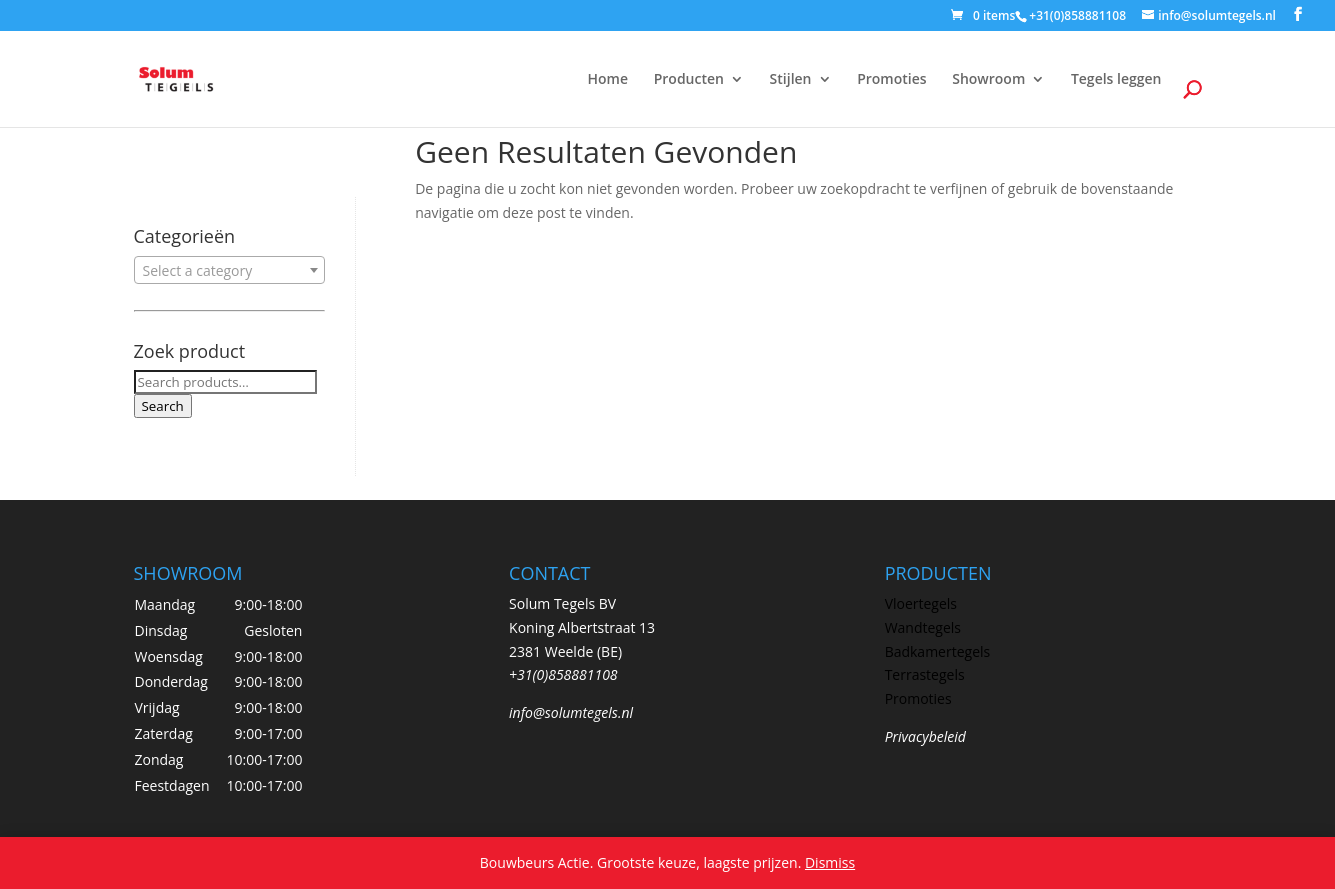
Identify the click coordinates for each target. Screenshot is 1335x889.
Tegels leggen (1116, 80)
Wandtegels (923, 627)
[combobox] (230, 270)
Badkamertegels (938, 651)
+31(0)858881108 (563, 674)
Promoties (891, 80)
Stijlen (791, 80)
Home (608, 80)
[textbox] (230, 271)
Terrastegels (925, 674)
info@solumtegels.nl (571, 712)
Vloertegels (921, 603)
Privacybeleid (925, 736)
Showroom (988, 80)
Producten (689, 80)
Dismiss (830, 862)
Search (163, 406)
